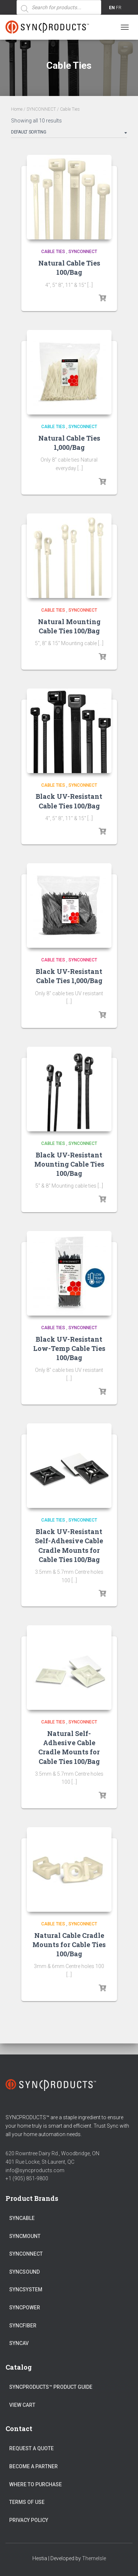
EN (112, 7)
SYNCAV (19, 2343)
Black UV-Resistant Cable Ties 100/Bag (69, 801)
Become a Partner (33, 2466)
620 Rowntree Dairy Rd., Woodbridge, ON (52, 2153)
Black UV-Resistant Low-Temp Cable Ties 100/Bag (69, 1348)
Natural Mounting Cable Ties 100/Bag (69, 626)
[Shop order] (69, 133)
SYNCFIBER (22, 2325)
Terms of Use (27, 2502)
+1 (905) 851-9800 (27, 2178)
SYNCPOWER (24, 2307)
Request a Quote (31, 2448)
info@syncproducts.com (35, 2170)
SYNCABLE (22, 2218)
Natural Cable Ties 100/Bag (69, 268)
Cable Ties (53, 251)
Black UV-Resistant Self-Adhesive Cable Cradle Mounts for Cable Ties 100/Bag (69, 1545)
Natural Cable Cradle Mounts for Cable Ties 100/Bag (69, 1944)
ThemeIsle (94, 2558)
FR (118, 7)
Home (16, 109)
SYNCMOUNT (24, 2236)
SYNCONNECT (41, 109)
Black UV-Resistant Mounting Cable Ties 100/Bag (69, 1164)
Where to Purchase (35, 2484)
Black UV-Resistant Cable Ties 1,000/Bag (69, 976)
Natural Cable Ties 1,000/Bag (69, 443)
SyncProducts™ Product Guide (50, 2387)
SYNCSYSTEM (25, 2289)
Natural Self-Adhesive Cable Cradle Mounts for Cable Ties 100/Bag (69, 1747)
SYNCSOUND (24, 2272)
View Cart (22, 2405)
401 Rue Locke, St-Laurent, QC (40, 2162)
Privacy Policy (28, 2520)
